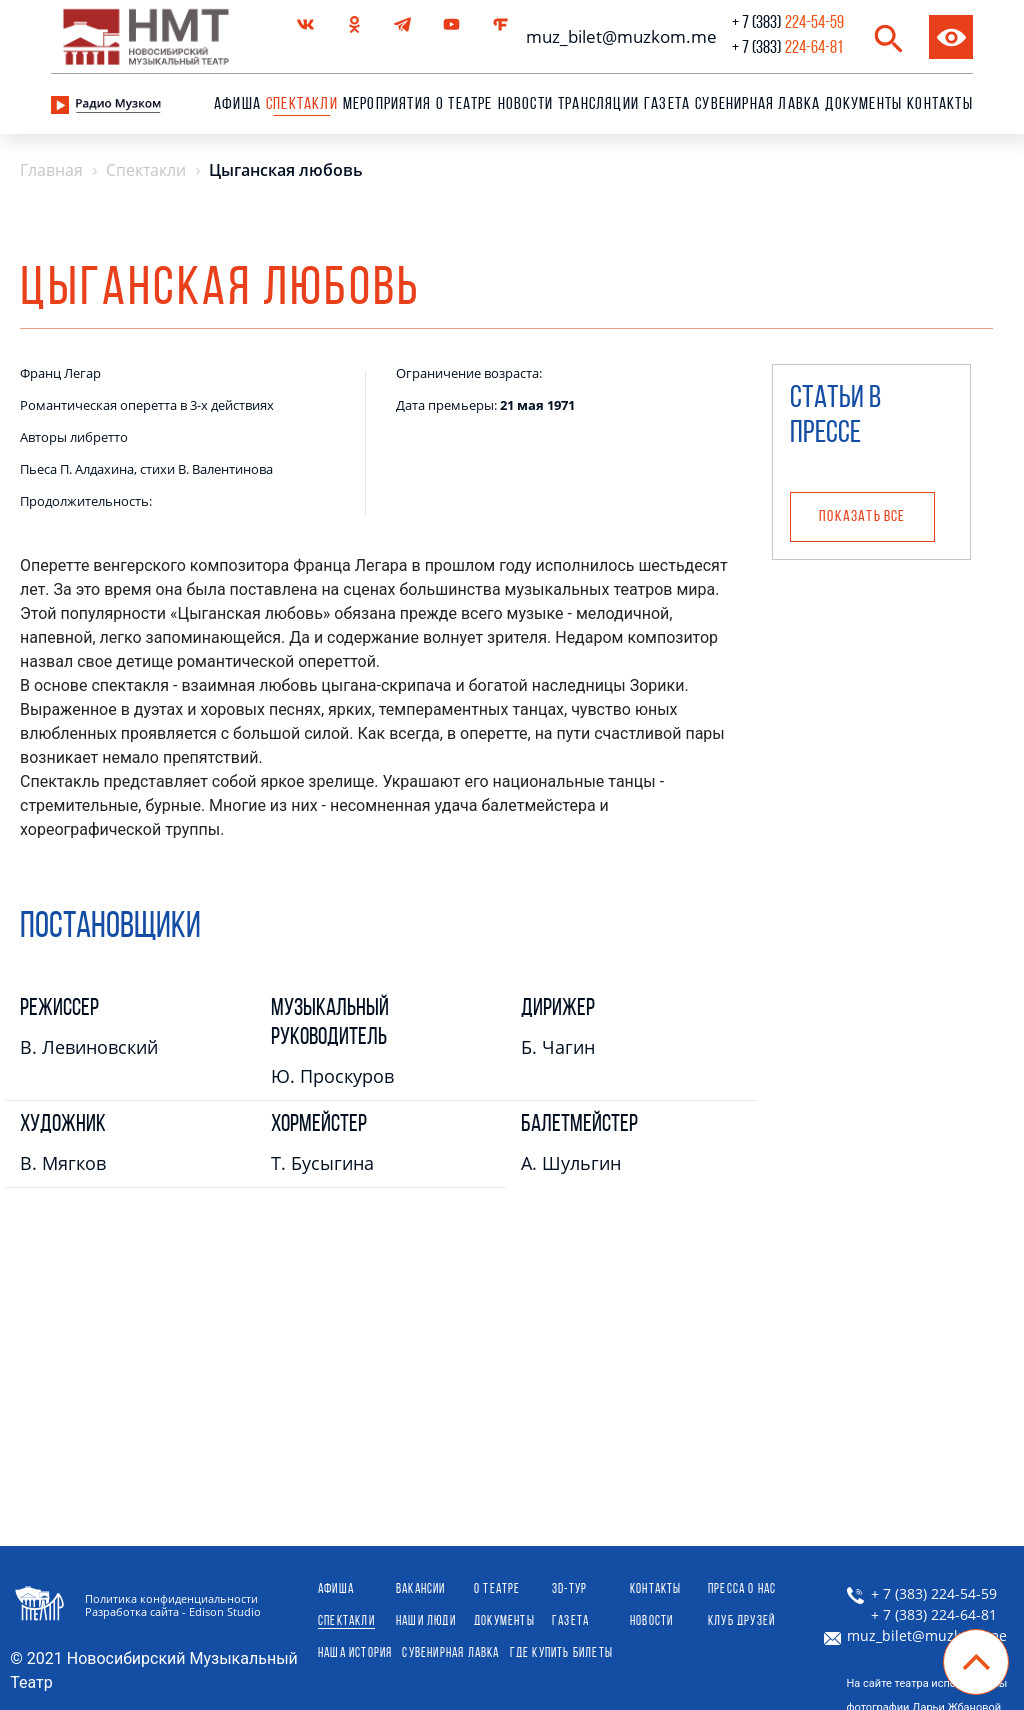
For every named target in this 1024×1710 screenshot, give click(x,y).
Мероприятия (387, 104)
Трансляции (598, 104)
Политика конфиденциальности (171, 1598)
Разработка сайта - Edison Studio (173, 1611)
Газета (667, 104)
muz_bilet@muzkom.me (616, 36)
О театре (464, 104)
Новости (525, 104)
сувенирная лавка (757, 104)
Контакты (940, 104)
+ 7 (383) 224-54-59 (922, 1594)
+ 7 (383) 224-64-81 (922, 1615)
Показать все (862, 517)
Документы (863, 104)
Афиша (237, 104)
